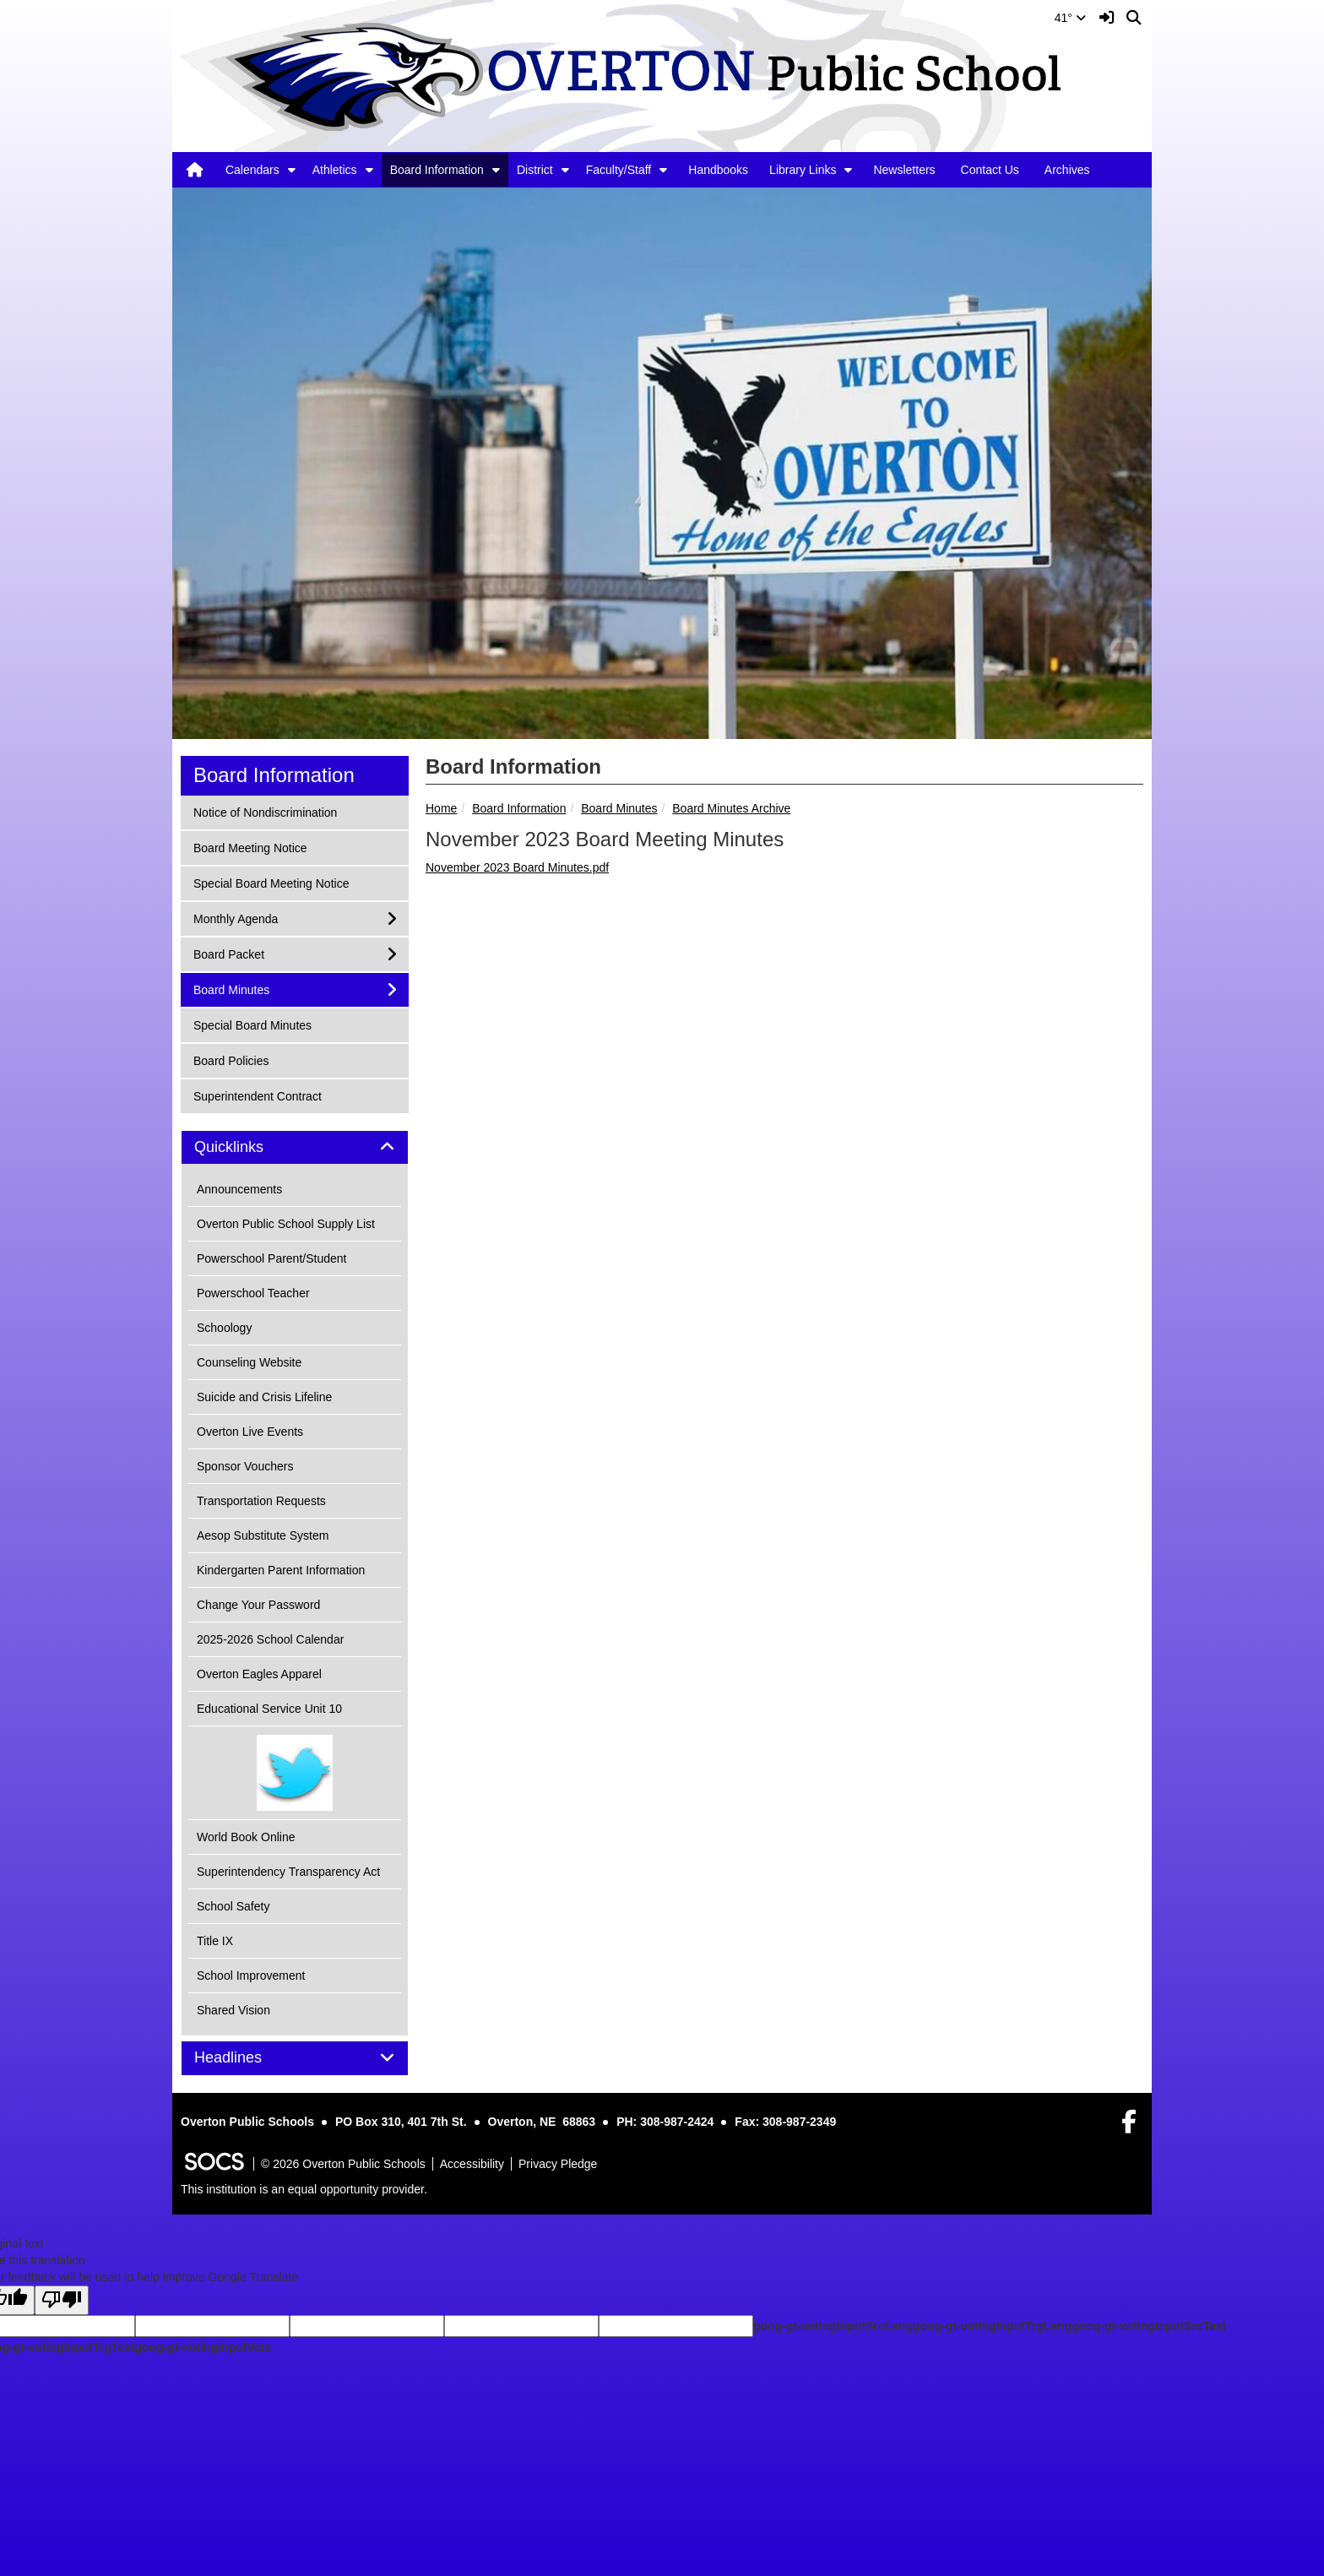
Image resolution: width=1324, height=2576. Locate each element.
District (535, 170)
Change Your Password (258, 1604)
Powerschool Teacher (253, 1293)
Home (441, 808)
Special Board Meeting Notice (271, 882)
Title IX (215, 1941)
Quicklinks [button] (247, 1147)
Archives (1067, 170)
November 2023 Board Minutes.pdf (517, 867)
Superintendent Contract (257, 1095)
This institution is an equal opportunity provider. (304, 2189)
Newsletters (904, 170)
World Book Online (246, 1837)
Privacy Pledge (557, 2164)
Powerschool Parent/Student (271, 1258)
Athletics (334, 170)
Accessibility (472, 2164)
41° (1070, 17)
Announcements (239, 1189)
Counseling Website (249, 1362)
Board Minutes (619, 808)
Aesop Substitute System (262, 1535)
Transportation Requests (261, 1501)
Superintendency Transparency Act (288, 1871)
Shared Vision (233, 2010)
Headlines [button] (247, 2058)
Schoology (224, 1327)
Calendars (252, 170)
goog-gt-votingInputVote (202, 2347)
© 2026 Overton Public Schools (343, 2164)
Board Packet (228, 953)
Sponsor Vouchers (245, 1466)
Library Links (802, 170)
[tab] (295, 1148)
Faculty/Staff (619, 170)
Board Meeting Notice (250, 847)
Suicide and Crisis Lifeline (264, 1397)
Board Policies (231, 1060)
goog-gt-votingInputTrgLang (992, 2326)
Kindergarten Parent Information (281, 1570)
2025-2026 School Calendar (270, 1639)
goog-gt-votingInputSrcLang (833, 2326)
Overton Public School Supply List (286, 1224)
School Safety (233, 1906)
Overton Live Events (250, 1431)
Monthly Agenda (235, 918)
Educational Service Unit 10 (269, 1708)
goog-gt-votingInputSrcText (1149, 2326)
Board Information (437, 170)
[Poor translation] (62, 2300)
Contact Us (990, 170)
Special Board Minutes (252, 1024)
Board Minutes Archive (731, 808)
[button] (291, 170)
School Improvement (251, 1975)
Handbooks (718, 170)
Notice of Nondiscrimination (265, 811)
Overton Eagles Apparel (259, 1674)
